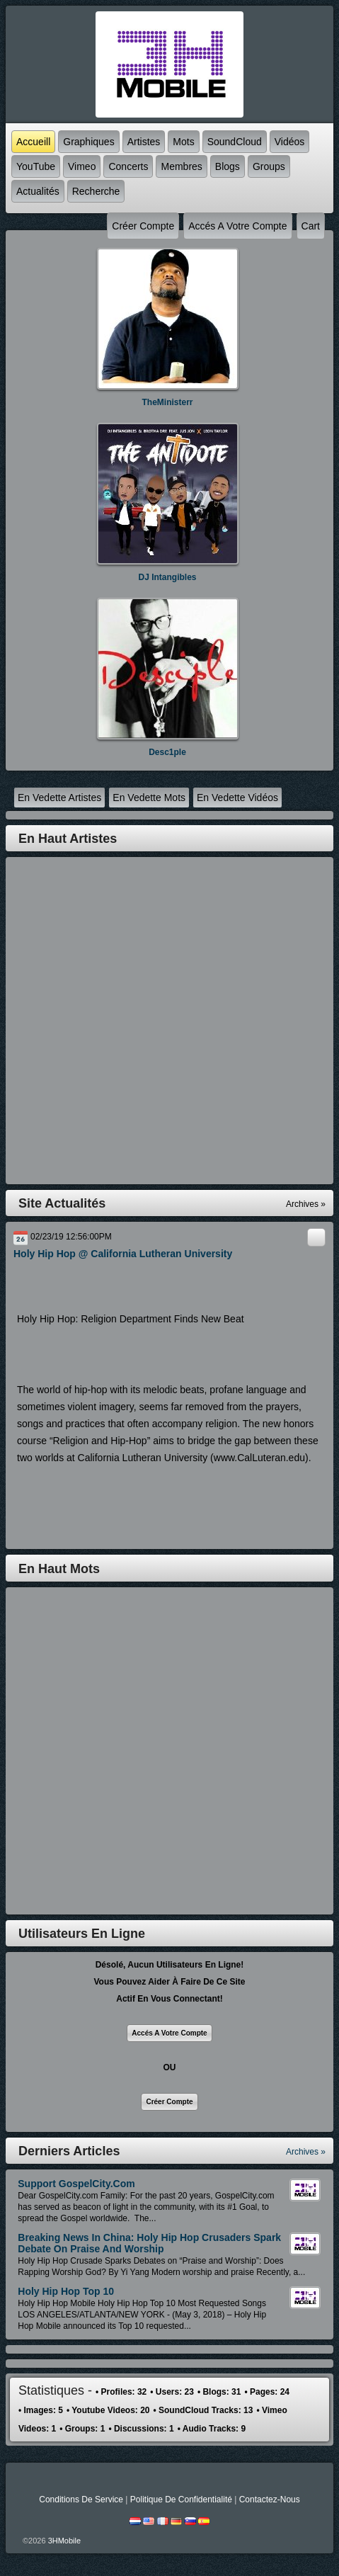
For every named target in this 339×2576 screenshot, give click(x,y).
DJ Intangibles (167, 577)
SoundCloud (234, 141)
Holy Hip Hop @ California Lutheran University (122, 1253)
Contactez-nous (269, 2499)
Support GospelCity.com (76, 2183)
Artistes (144, 141)
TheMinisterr (167, 402)
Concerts (128, 166)
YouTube (35, 166)
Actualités (37, 191)
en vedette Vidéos (237, 797)
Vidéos (290, 141)
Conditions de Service (81, 2499)
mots (183, 141)
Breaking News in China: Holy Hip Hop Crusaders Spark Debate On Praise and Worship (149, 2243)
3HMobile (64, 2540)
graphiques (88, 141)
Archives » (306, 2152)
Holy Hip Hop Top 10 (66, 2291)
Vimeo (82, 166)
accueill (33, 141)
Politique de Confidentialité (181, 2499)
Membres (181, 166)
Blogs (227, 166)
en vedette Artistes (59, 797)
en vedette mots (149, 797)
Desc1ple (167, 752)
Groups (269, 166)
